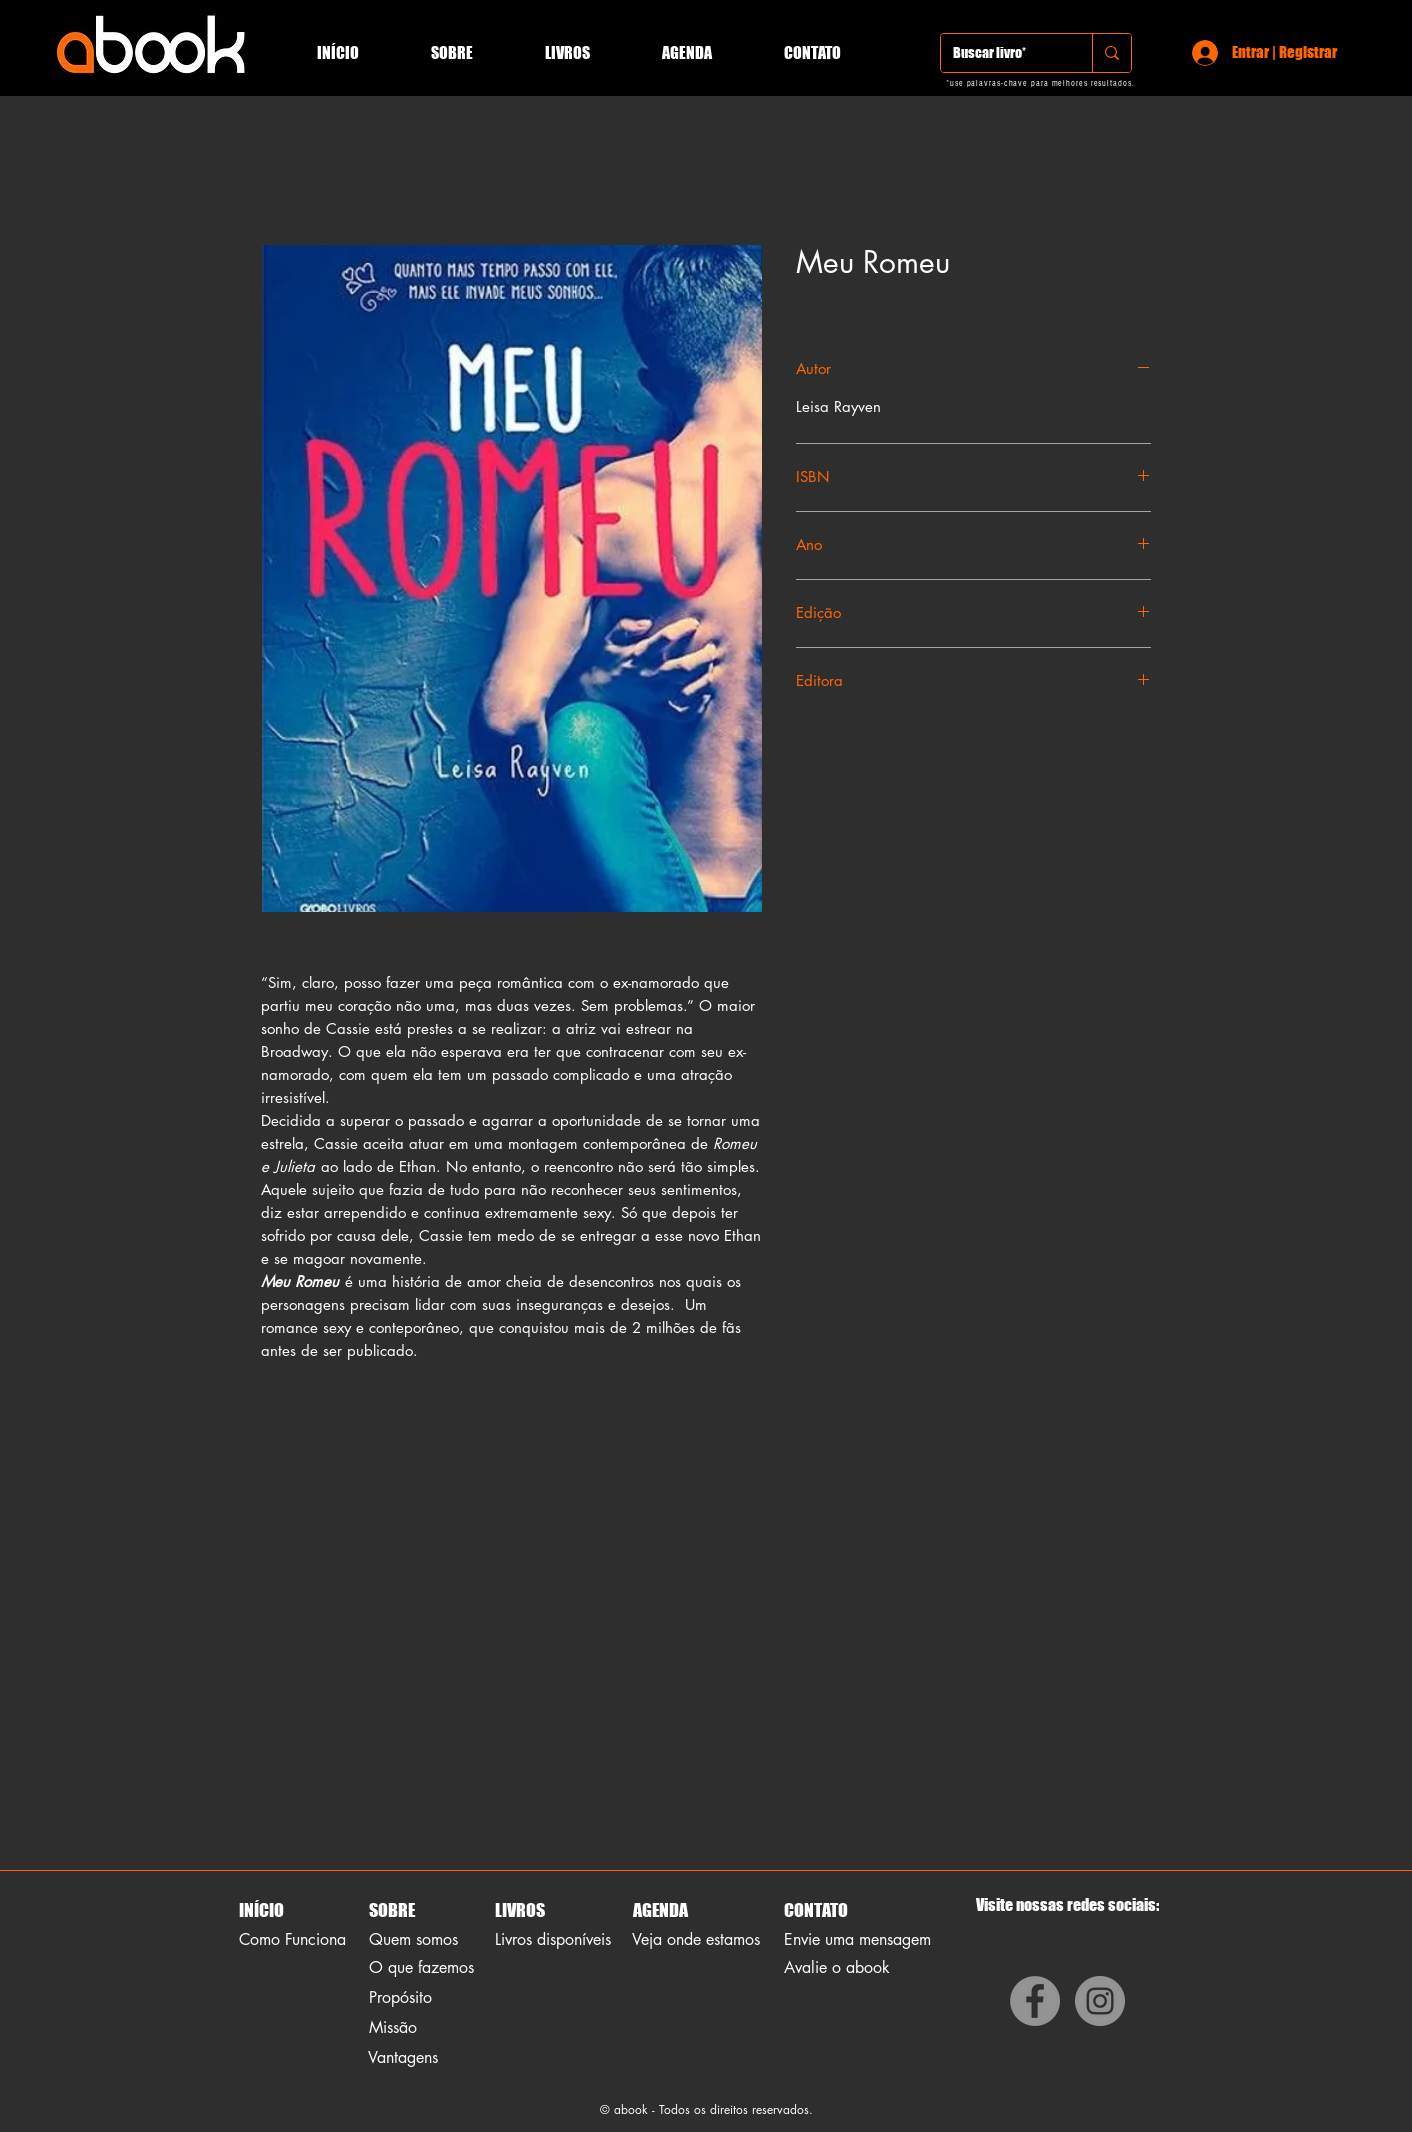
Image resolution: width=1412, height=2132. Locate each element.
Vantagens (403, 2057)
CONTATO (816, 1910)
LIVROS (520, 1910)
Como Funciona (292, 1939)
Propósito (400, 1997)
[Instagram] (1100, 2001)
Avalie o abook (837, 1967)
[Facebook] (1035, 2001)
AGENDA (659, 1910)
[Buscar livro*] (1001, 53)
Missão (393, 2027)
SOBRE (392, 1910)
